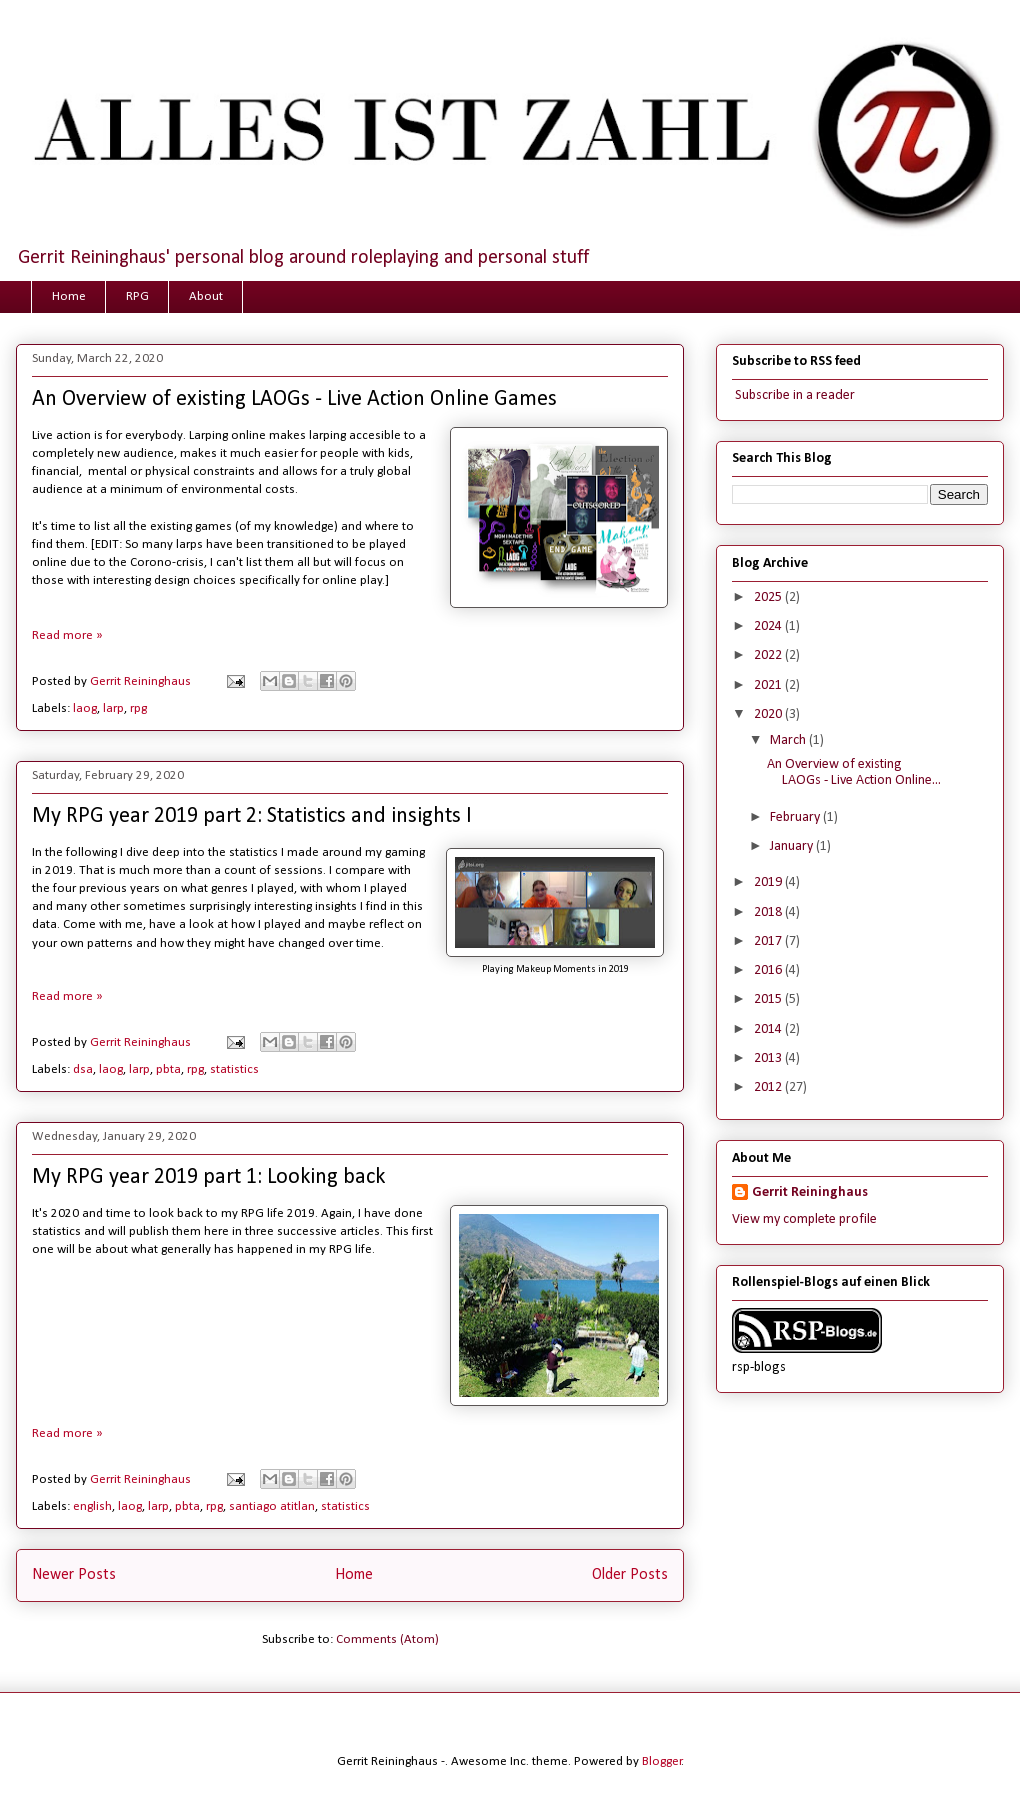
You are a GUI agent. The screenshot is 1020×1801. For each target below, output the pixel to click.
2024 (769, 626)
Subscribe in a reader (793, 395)
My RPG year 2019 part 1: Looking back (208, 1177)
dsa (83, 1069)
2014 (769, 1029)
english (92, 1506)
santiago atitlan (272, 1506)
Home (69, 296)
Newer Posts (74, 1575)
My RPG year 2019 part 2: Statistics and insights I (252, 816)
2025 (769, 597)
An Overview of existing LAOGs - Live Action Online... (854, 773)
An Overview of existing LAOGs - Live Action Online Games (294, 399)
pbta (168, 1069)
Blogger (662, 1761)
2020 (769, 714)
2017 (769, 941)
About (206, 296)
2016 (769, 970)
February (796, 817)
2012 (769, 1087)
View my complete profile (804, 1219)
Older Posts (630, 1575)
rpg (138, 708)
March (789, 740)
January (793, 846)
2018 (769, 912)
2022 (769, 655)
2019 (769, 882)
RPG (137, 296)
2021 (769, 685)
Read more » (67, 635)
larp (113, 708)
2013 (769, 1058)
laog (85, 708)
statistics (234, 1069)
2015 (769, 999)
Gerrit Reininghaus (810, 1192)
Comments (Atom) (387, 1639)
